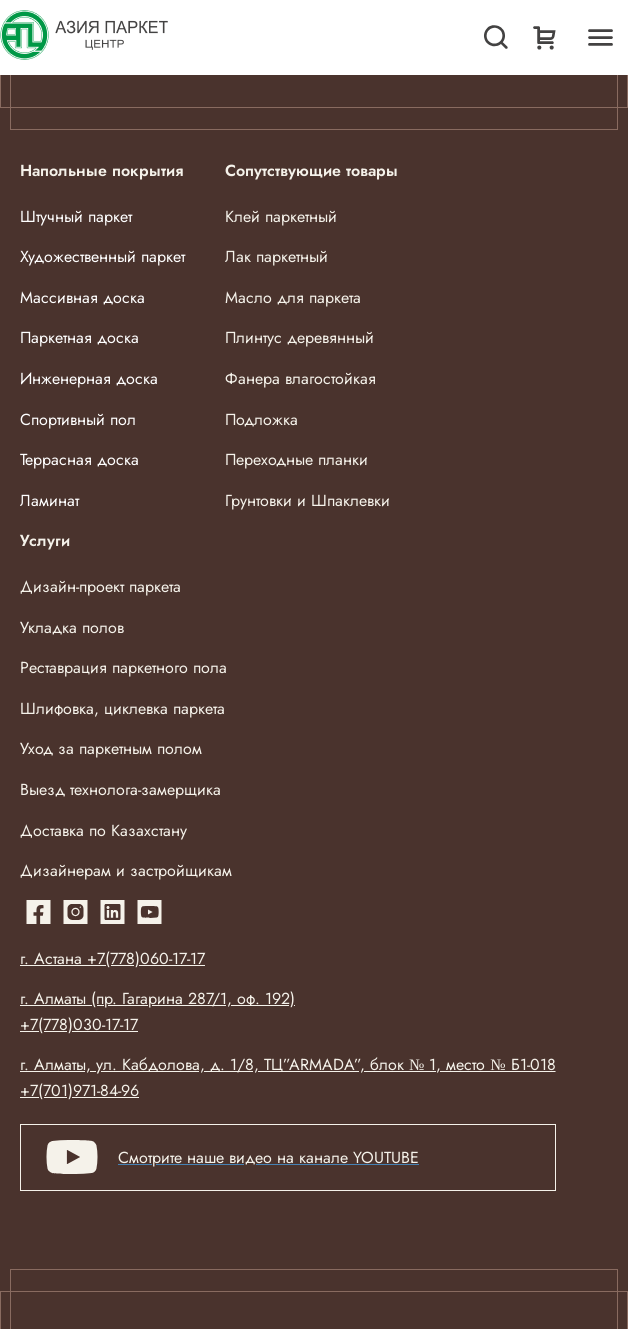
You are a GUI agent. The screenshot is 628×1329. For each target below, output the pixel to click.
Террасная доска (79, 459)
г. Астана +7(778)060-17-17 (112, 958)
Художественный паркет (102, 256)
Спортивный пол (78, 419)
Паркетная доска (79, 337)
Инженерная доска (89, 378)
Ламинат (49, 500)
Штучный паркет (76, 216)
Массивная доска (82, 297)
